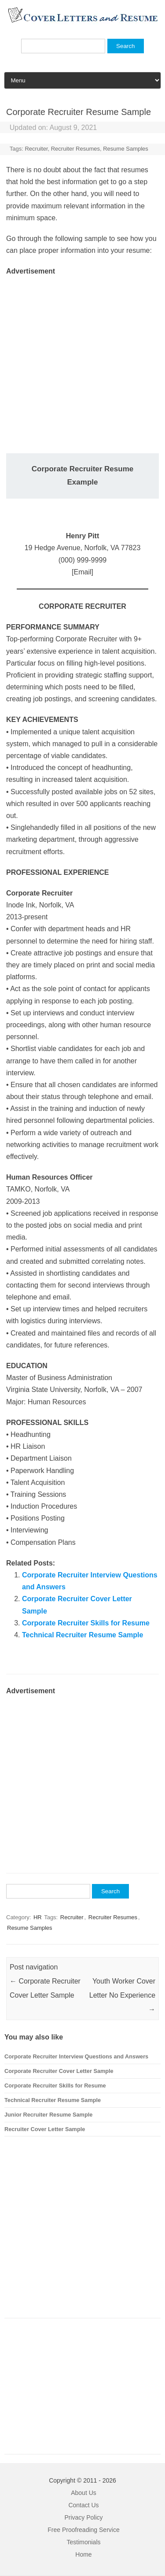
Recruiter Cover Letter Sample (44, 2129)
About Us (83, 2492)
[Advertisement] (82, 360)
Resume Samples (125, 148)
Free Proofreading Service (83, 2529)
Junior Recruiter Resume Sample (48, 2114)
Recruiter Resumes (75, 148)
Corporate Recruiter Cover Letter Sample (59, 2071)
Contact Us (83, 2505)
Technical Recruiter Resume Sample (82, 1635)
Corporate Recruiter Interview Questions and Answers (76, 2056)
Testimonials (83, 2542)
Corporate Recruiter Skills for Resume (86, 1623)
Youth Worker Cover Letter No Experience (122, 1995)
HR (37, 1917)
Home (83, 2554)
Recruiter (36, 148)
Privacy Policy (83, 2517)
